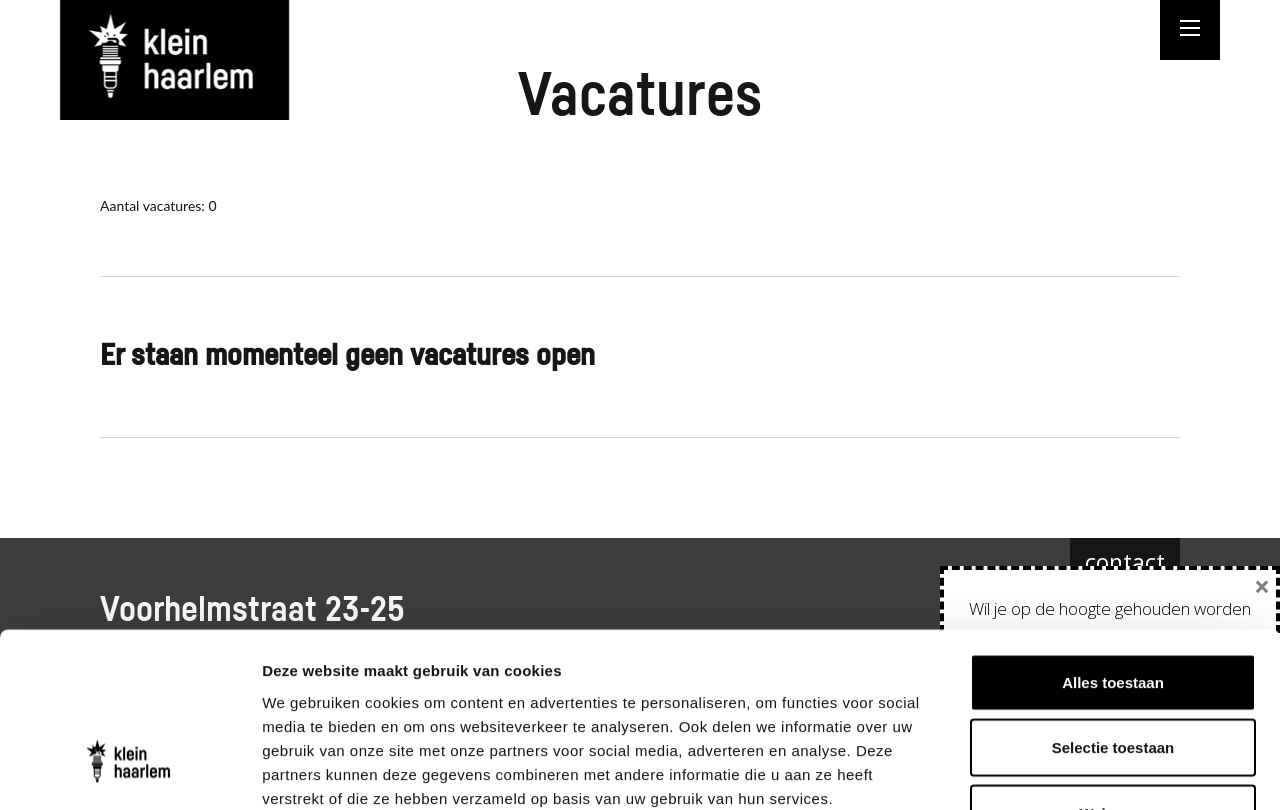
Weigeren (1112, 678)
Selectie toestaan (1113, 613)
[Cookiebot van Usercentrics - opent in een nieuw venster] (129, 771)
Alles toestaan (1113, 547)
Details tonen (1080, 770)
